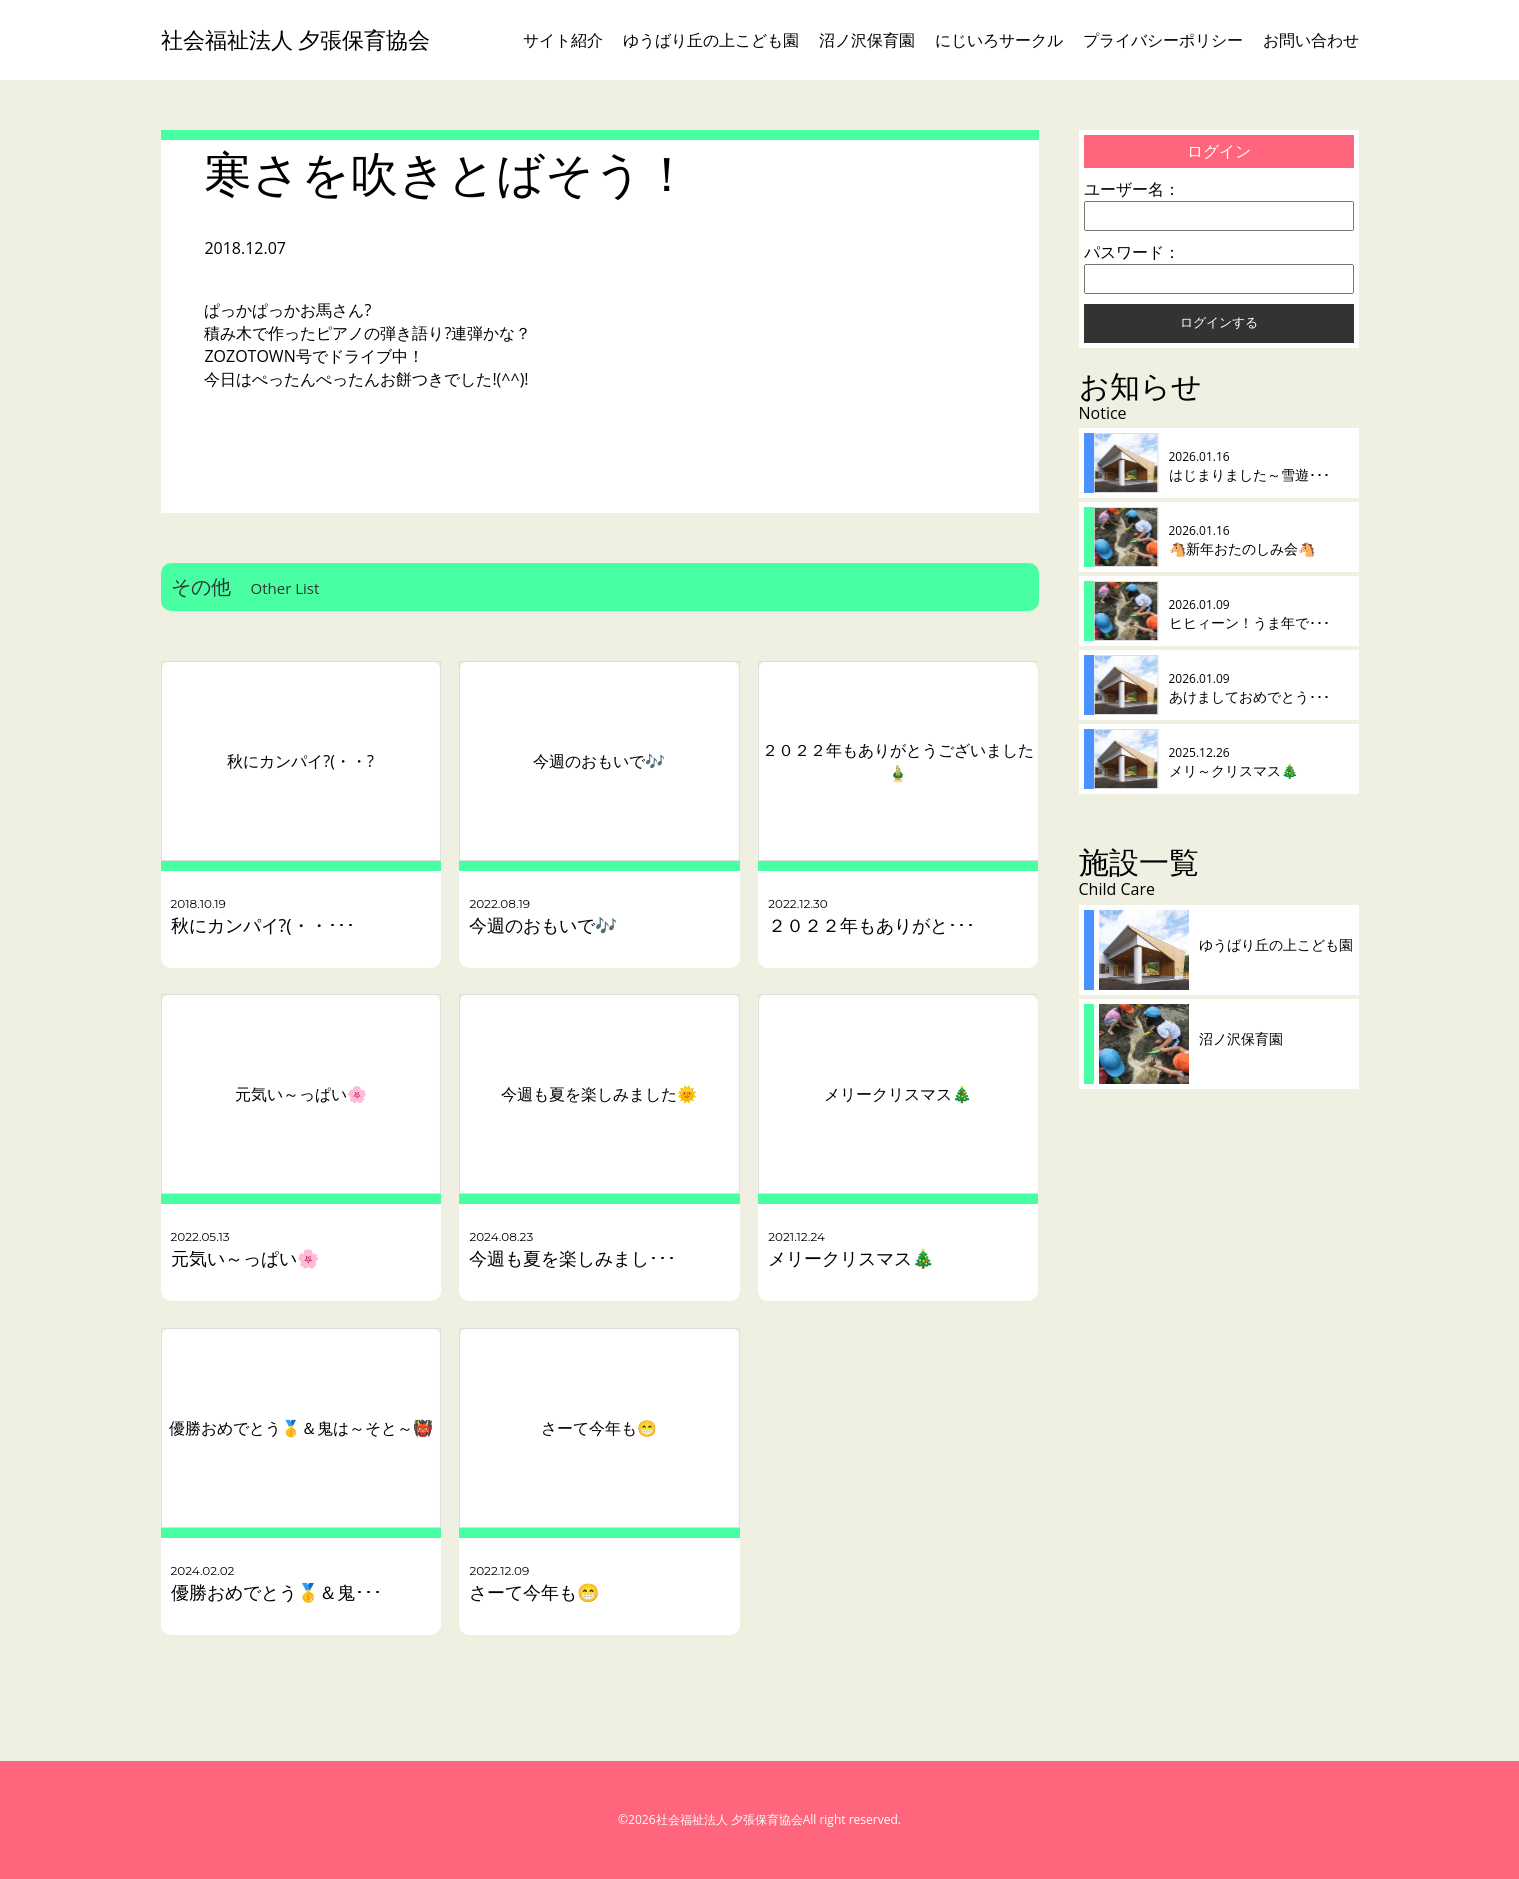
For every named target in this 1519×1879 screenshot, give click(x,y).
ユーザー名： (1132, 189)
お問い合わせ (1311, 40)
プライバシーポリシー (1163, 40)
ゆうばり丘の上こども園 (711, 40)
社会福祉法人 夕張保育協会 (296, 39)
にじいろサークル (999, 40)
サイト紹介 (563, 40)
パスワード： (1132, 252)
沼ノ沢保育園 (867, 40)
